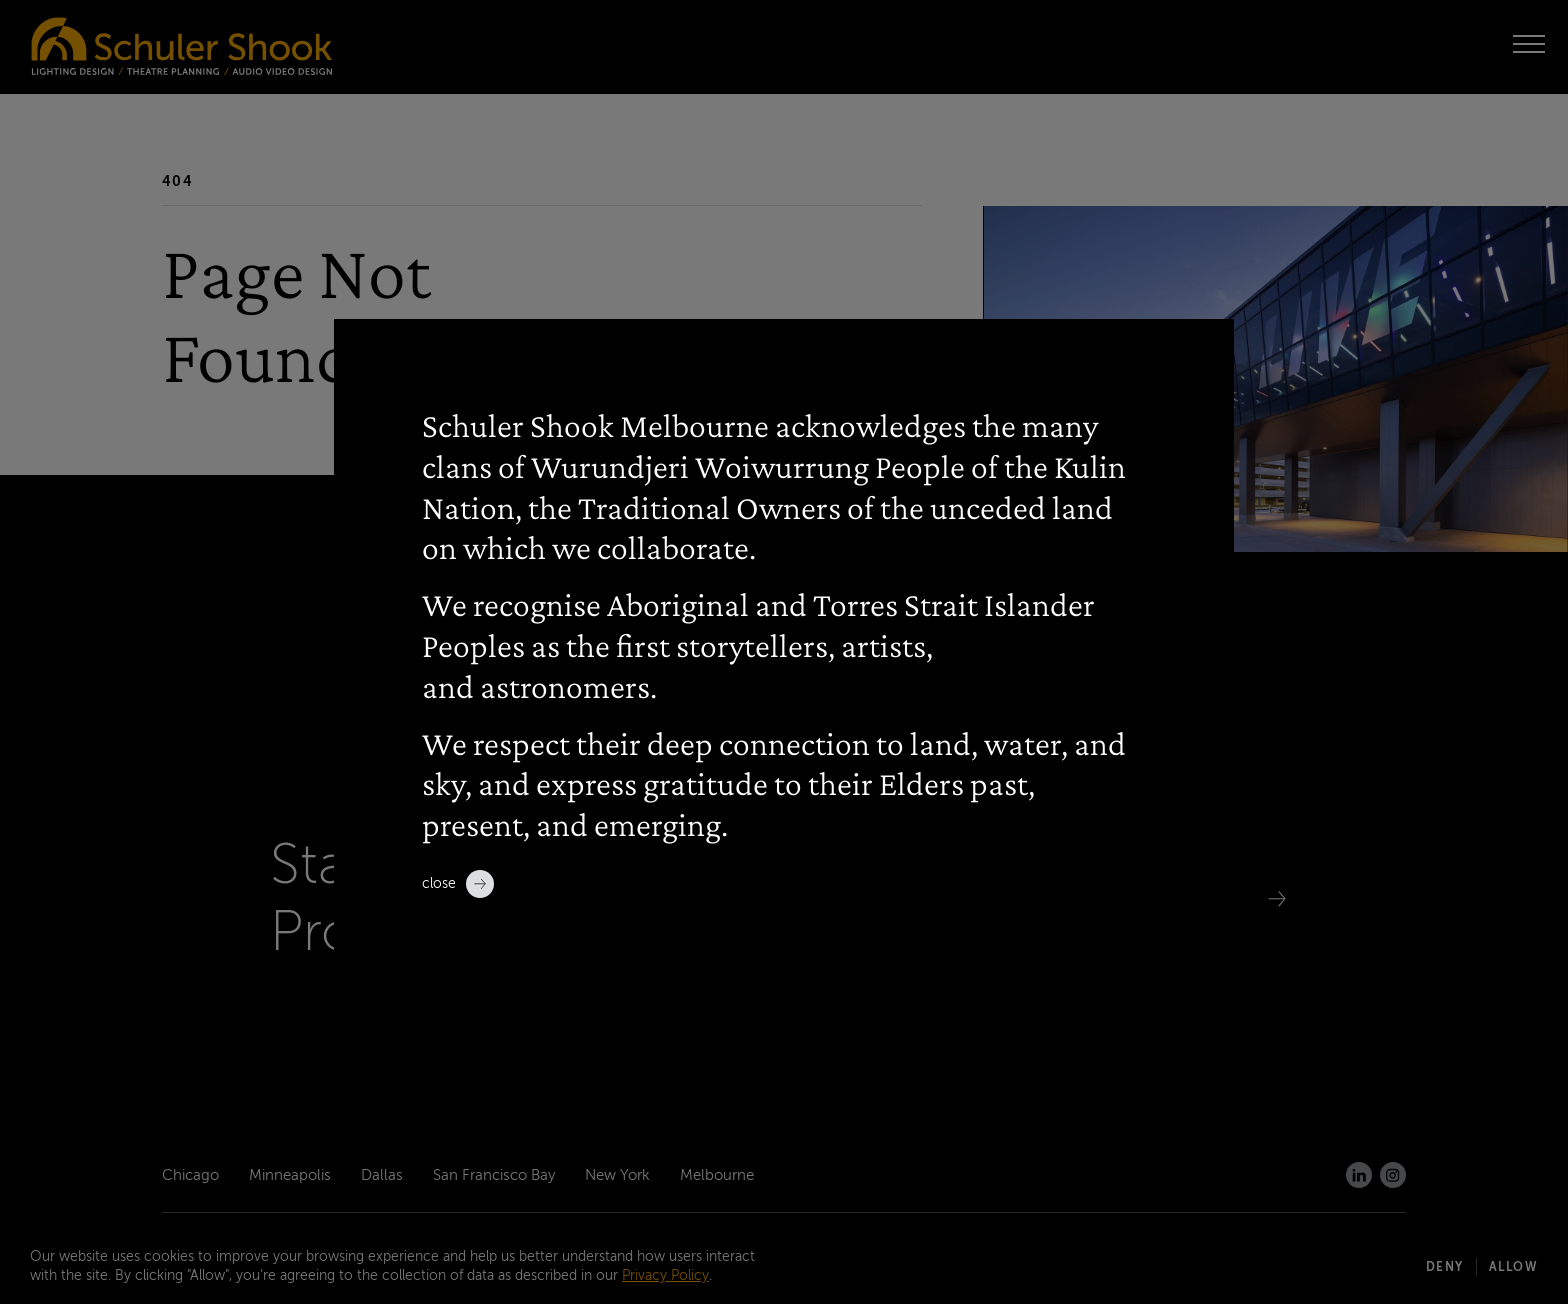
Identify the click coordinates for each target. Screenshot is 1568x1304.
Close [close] (458, 884)
